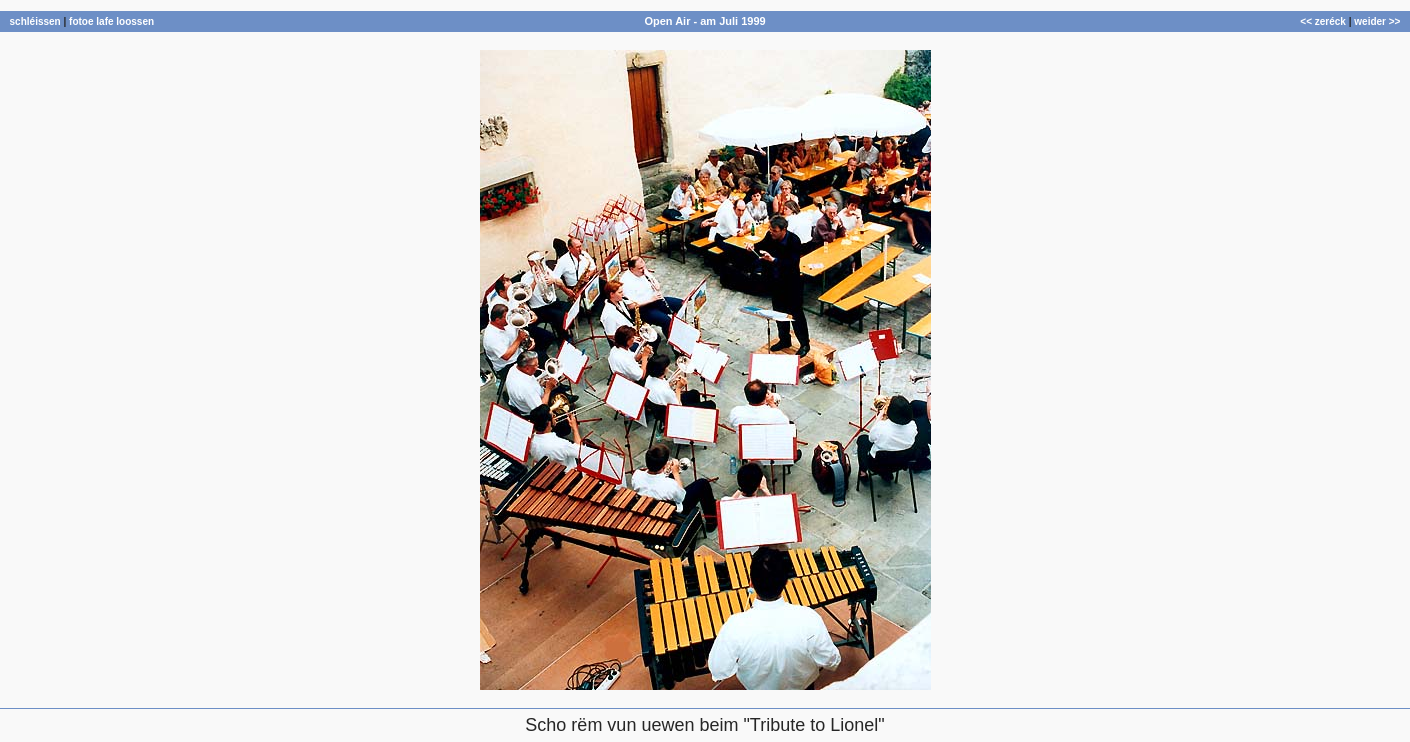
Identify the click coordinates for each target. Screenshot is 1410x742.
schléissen (35, 21)
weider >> (1377, 21)
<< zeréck (1323, 21)
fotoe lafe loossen (111, 21)
